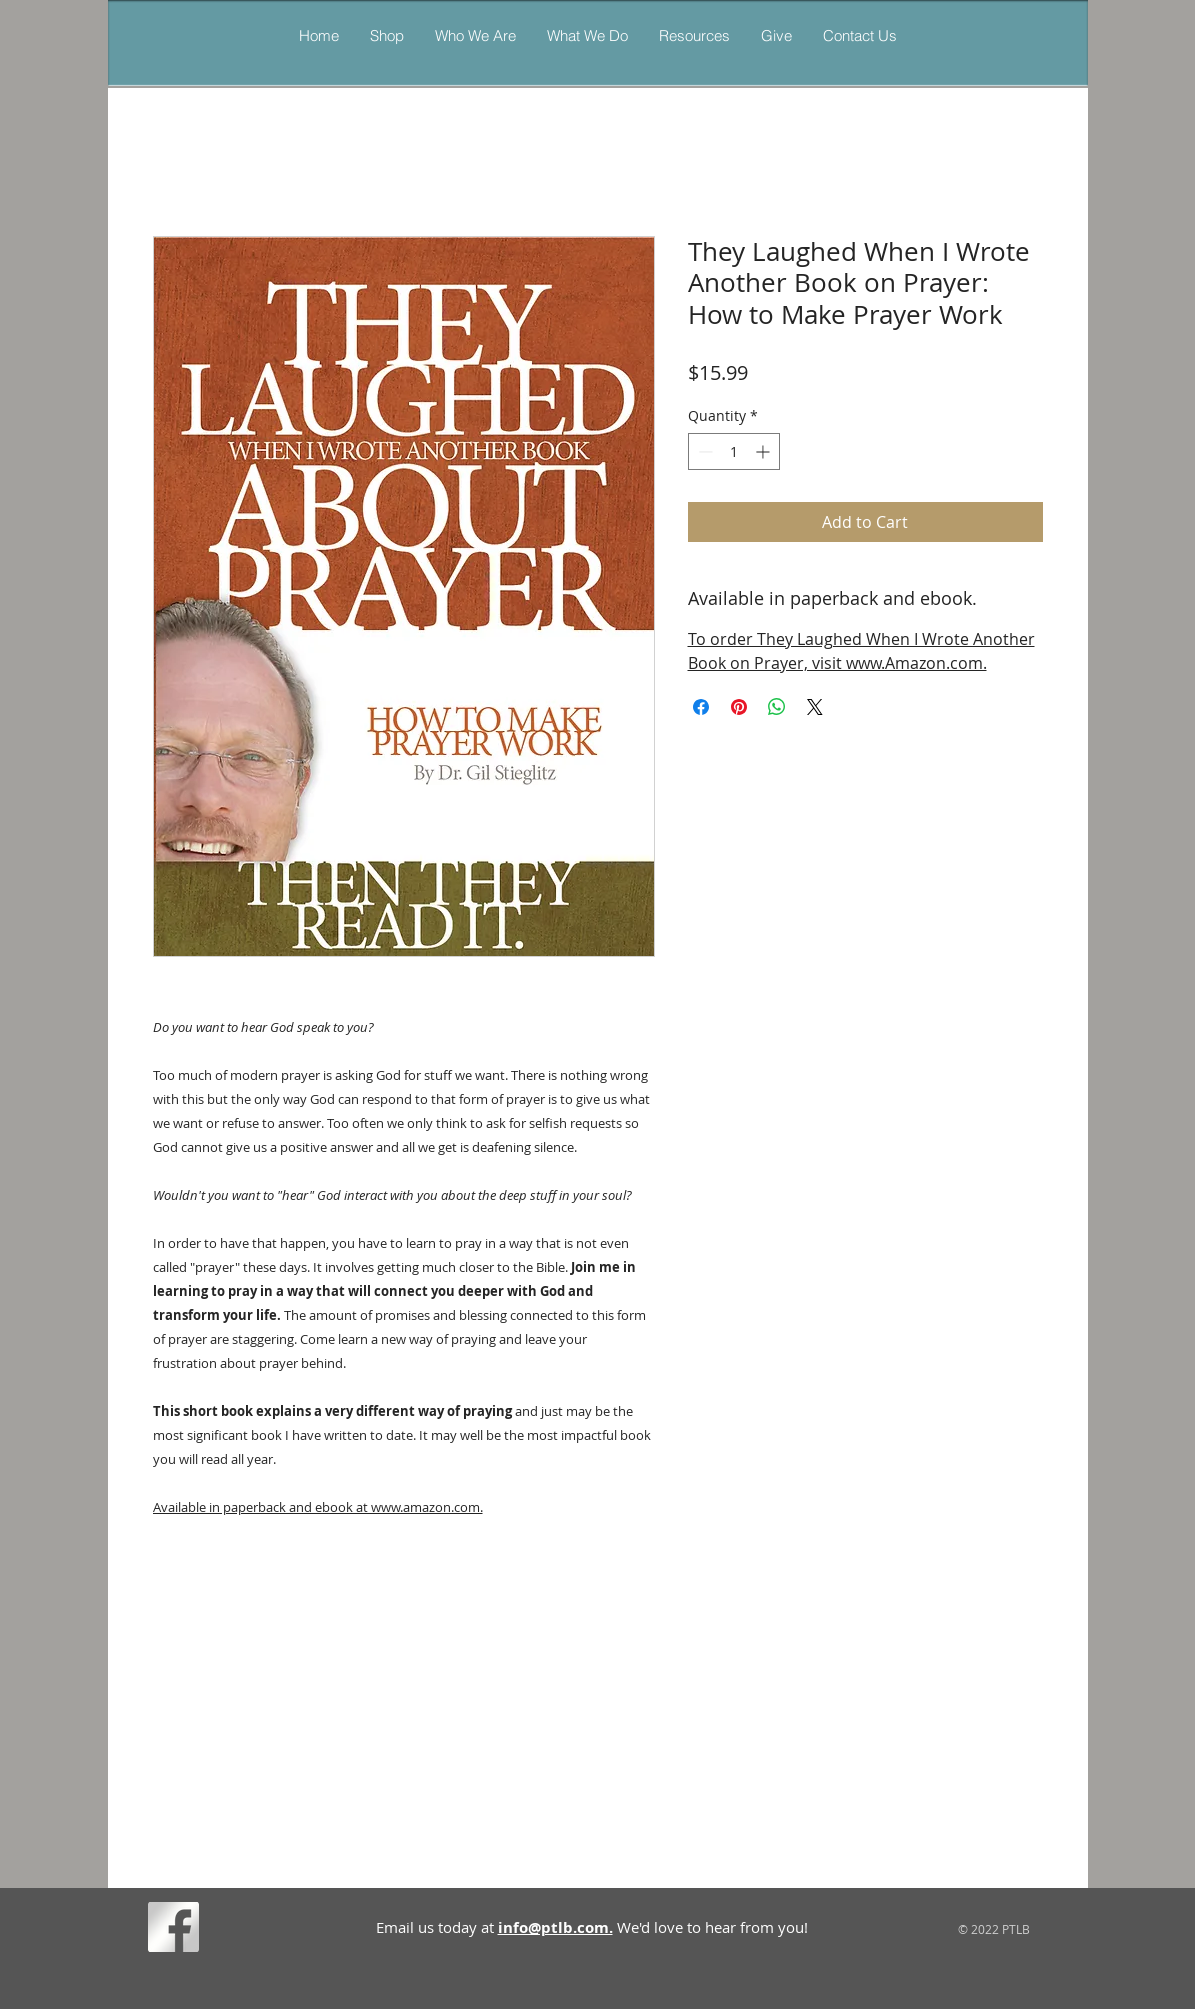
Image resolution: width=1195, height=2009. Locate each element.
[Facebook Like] (242, 1931)
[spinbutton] (734, 451)
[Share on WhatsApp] (777, 707)
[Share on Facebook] (701, 707)
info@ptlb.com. (555, 1927)
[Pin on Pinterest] (739, 707)
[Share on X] (815, 707)
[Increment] (764, 451)
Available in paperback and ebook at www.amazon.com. (318, 1507)
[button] (587, 35)
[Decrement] (703, 451)
